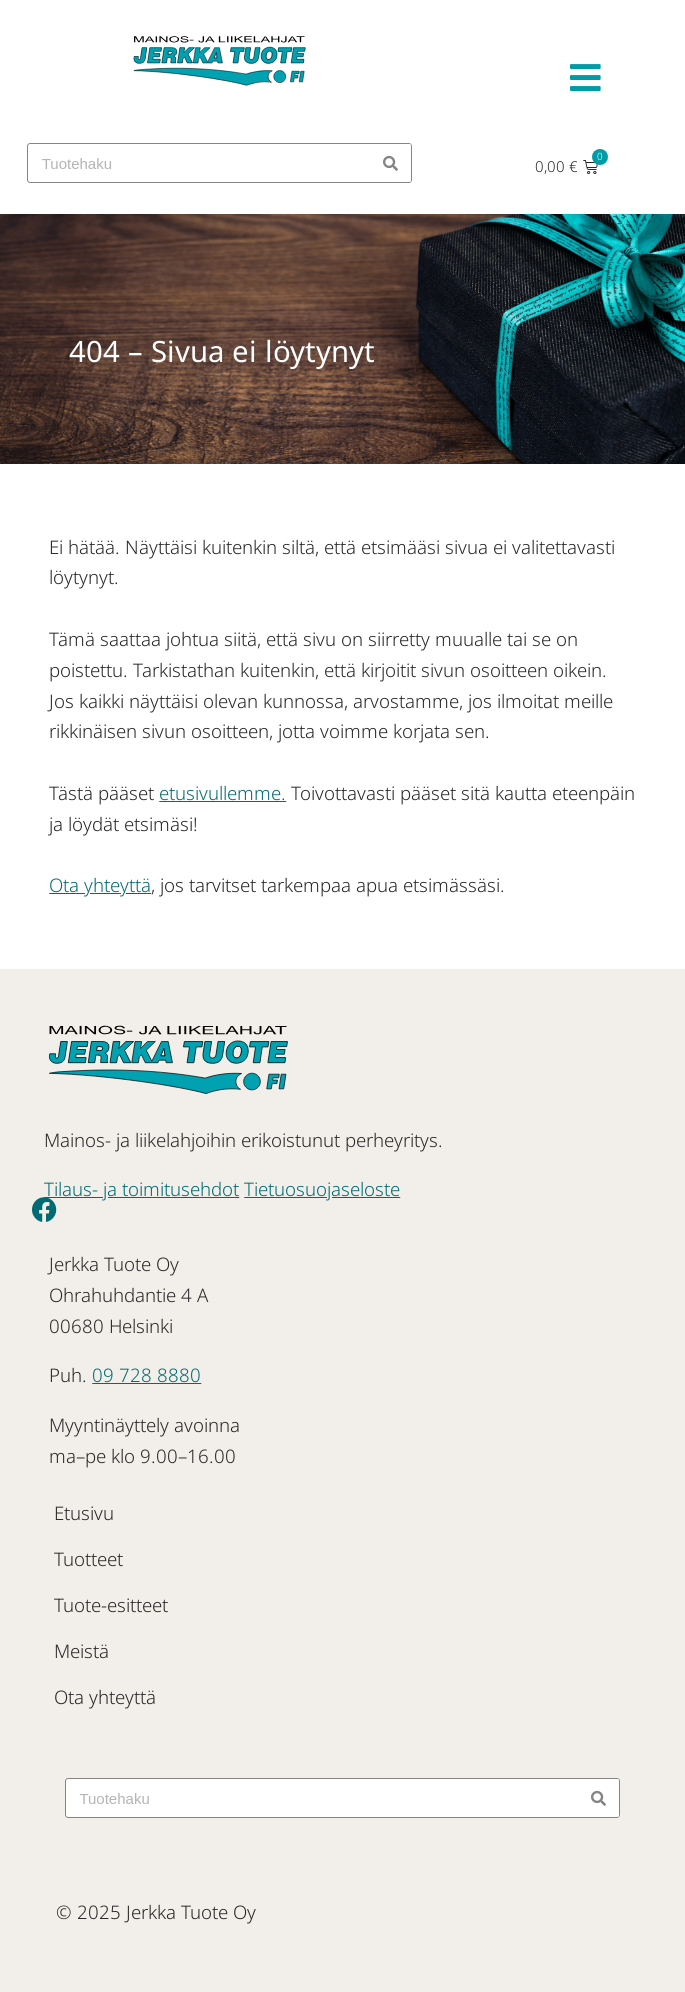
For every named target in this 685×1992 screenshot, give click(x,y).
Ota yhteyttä (100, 884)
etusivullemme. (222, 792)
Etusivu (84, 1512)
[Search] (391, 163)
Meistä (81, 1650)
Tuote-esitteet (111, 1604)
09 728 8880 (146, 1374)
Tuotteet (88, 1558)
